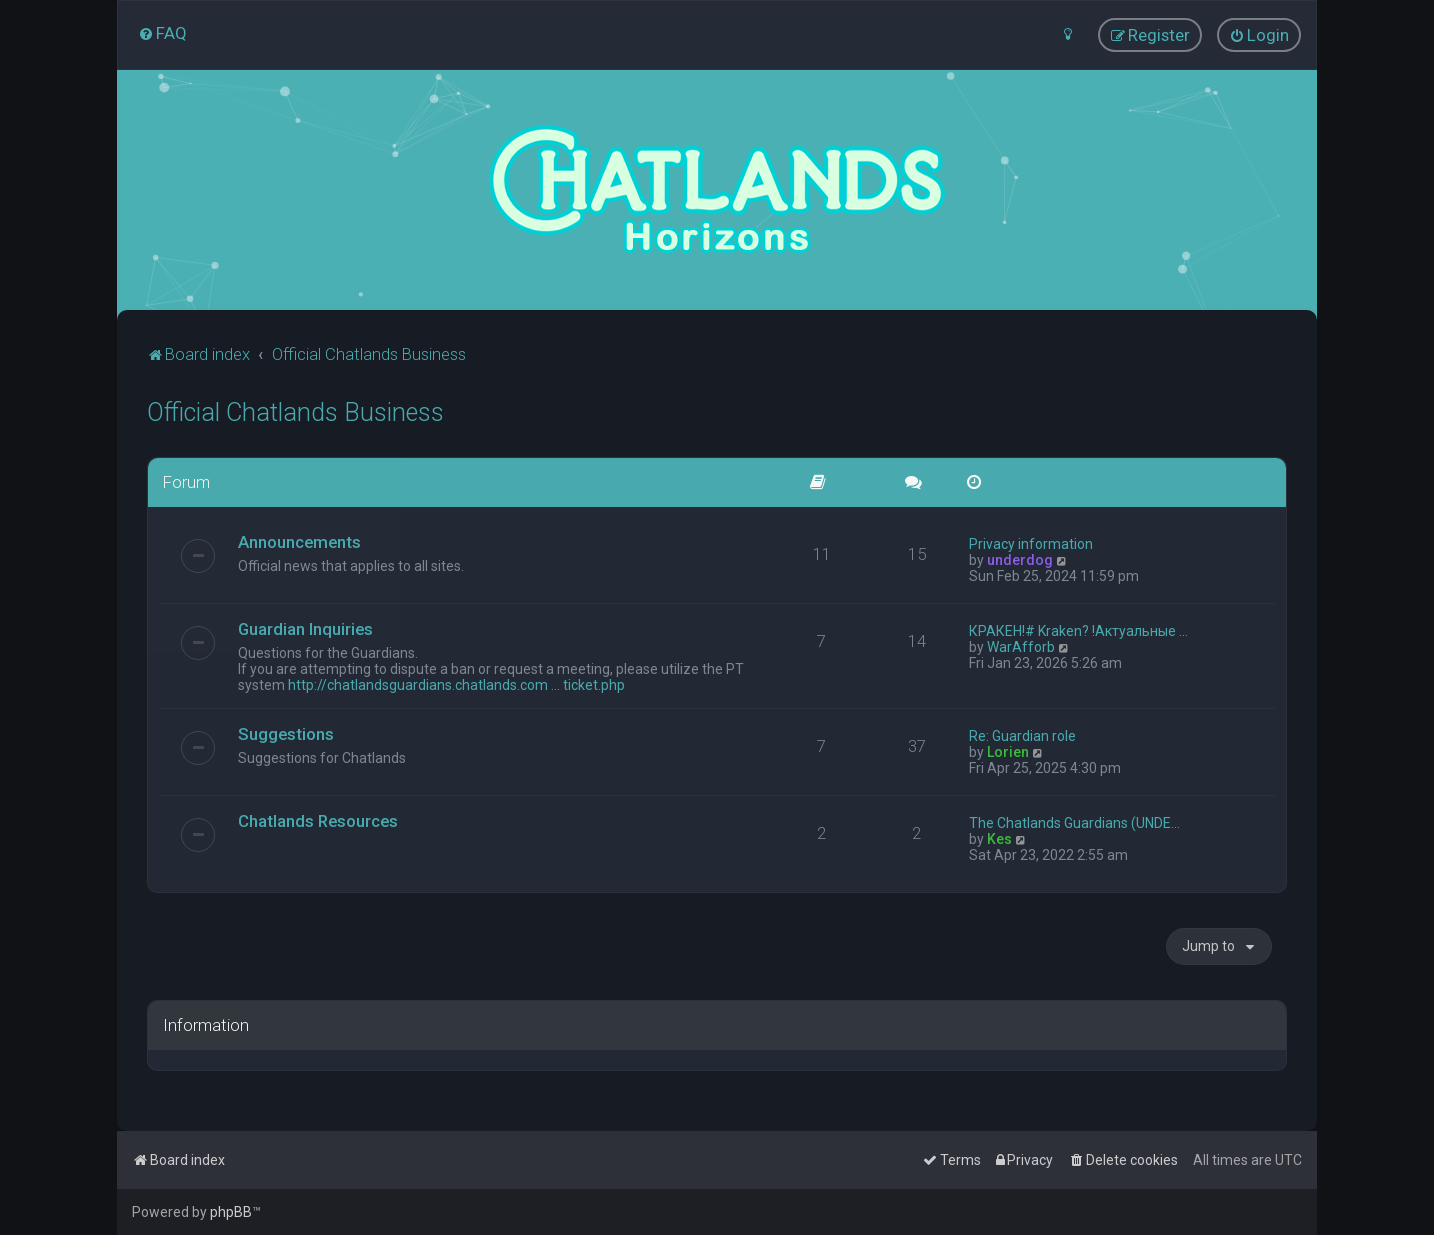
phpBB (231, 1212)
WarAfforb (1021, 646)
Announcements (299, 541)
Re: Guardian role (1022, 735)
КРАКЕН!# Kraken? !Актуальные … (1078, 630)
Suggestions (286, 733)
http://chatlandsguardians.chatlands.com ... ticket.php (456, 684)
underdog (1020, 559)
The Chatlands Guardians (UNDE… (1074, 822)
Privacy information (1031, 543)
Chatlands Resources (318, 820)
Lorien (1008, 751)
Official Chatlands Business (295, 411)
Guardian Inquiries (305, 628)
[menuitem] (162, 33)
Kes (999, 838)
